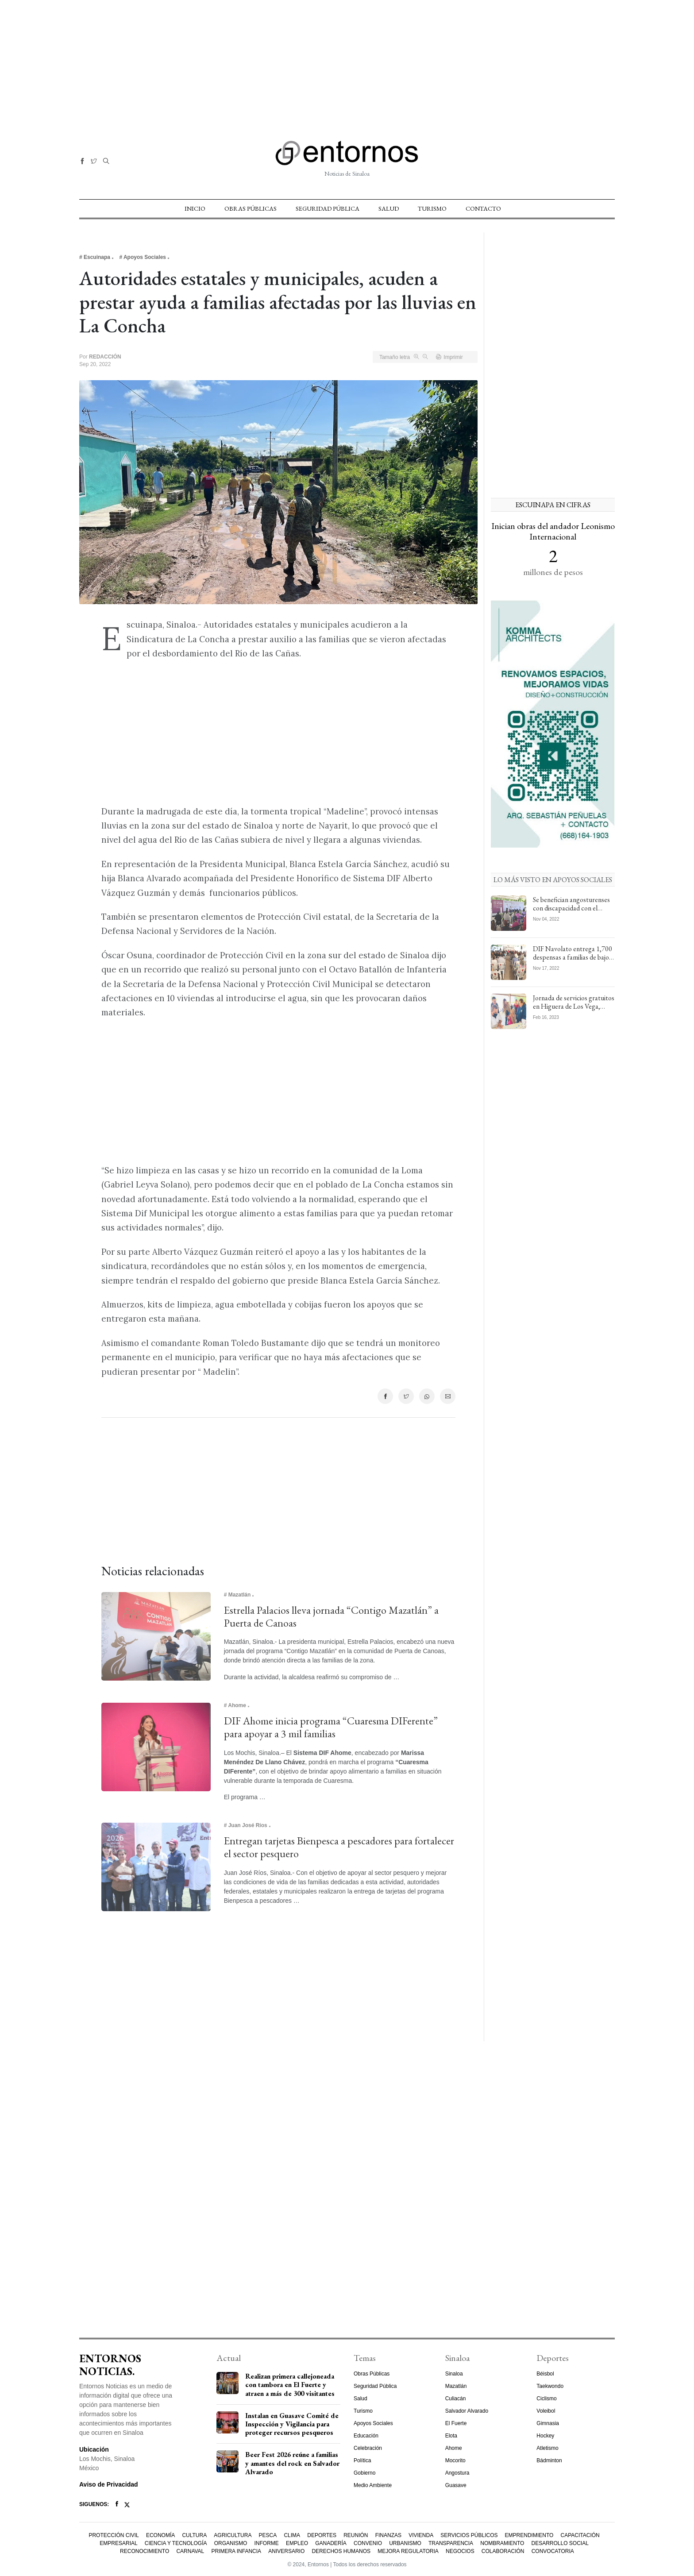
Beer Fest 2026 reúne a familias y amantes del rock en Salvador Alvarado (292, 2463)
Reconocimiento (144, 2551)
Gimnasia (547, 2423)
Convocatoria (553, 2551)
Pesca (268, 2535)
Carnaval (190, 2551)
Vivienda (421, 2535)
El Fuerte (456, 2423)
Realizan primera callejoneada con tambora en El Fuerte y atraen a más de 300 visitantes (290, 2385)
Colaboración (503, 2551)
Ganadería (331, 2543)
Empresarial (118, 2543)
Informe (266, 2543)
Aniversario (286, 2551)
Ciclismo (546, 2398)
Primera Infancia (236, 2551)
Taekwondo (549, 2386)
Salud (388, 208)
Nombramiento (502, 2543)
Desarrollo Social (560, 2543)
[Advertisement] (347, 62)
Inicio (195, 208)
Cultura (194, 2535)
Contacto (483, 208)
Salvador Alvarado (466, 2411)
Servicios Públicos (468, 2535)
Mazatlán (456, 2386)
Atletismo (547, 2448)
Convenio (368, 2543)
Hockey (545, 2436)
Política (362, 2460)
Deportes (321, 2535)
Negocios (460, 2551)
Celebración (368, 2448)
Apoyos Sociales (373, 2423)
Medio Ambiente (373, 2485)
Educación (366, 2436)
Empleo (297, 2543)
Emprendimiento (529, 2535)
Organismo (230, 2543)
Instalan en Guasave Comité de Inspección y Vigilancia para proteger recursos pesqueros (292, 2424)
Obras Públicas (250, 208)
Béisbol (545, 2374)
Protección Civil (114, 2535)
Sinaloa (454, 2374)
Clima (292, 2535)
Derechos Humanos (341, 2551)
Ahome (453, 2448)
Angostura (457, 2473)
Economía (160, 2535)
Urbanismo (405, 2543)
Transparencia (450, 2543)
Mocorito (455, 2460)
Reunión (355, 2535)
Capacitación (580, 2535)
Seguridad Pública (327, 208)
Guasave (456, 2485)
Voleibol (545, 2411)
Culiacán (455, 2398)
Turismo (432, 208)
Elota (451, 2436)
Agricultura (232, 2535)
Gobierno (364, 2473)
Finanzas (388, 2535)
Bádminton (549, 2460)
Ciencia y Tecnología (176, 2543)
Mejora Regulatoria (408, 2551)
